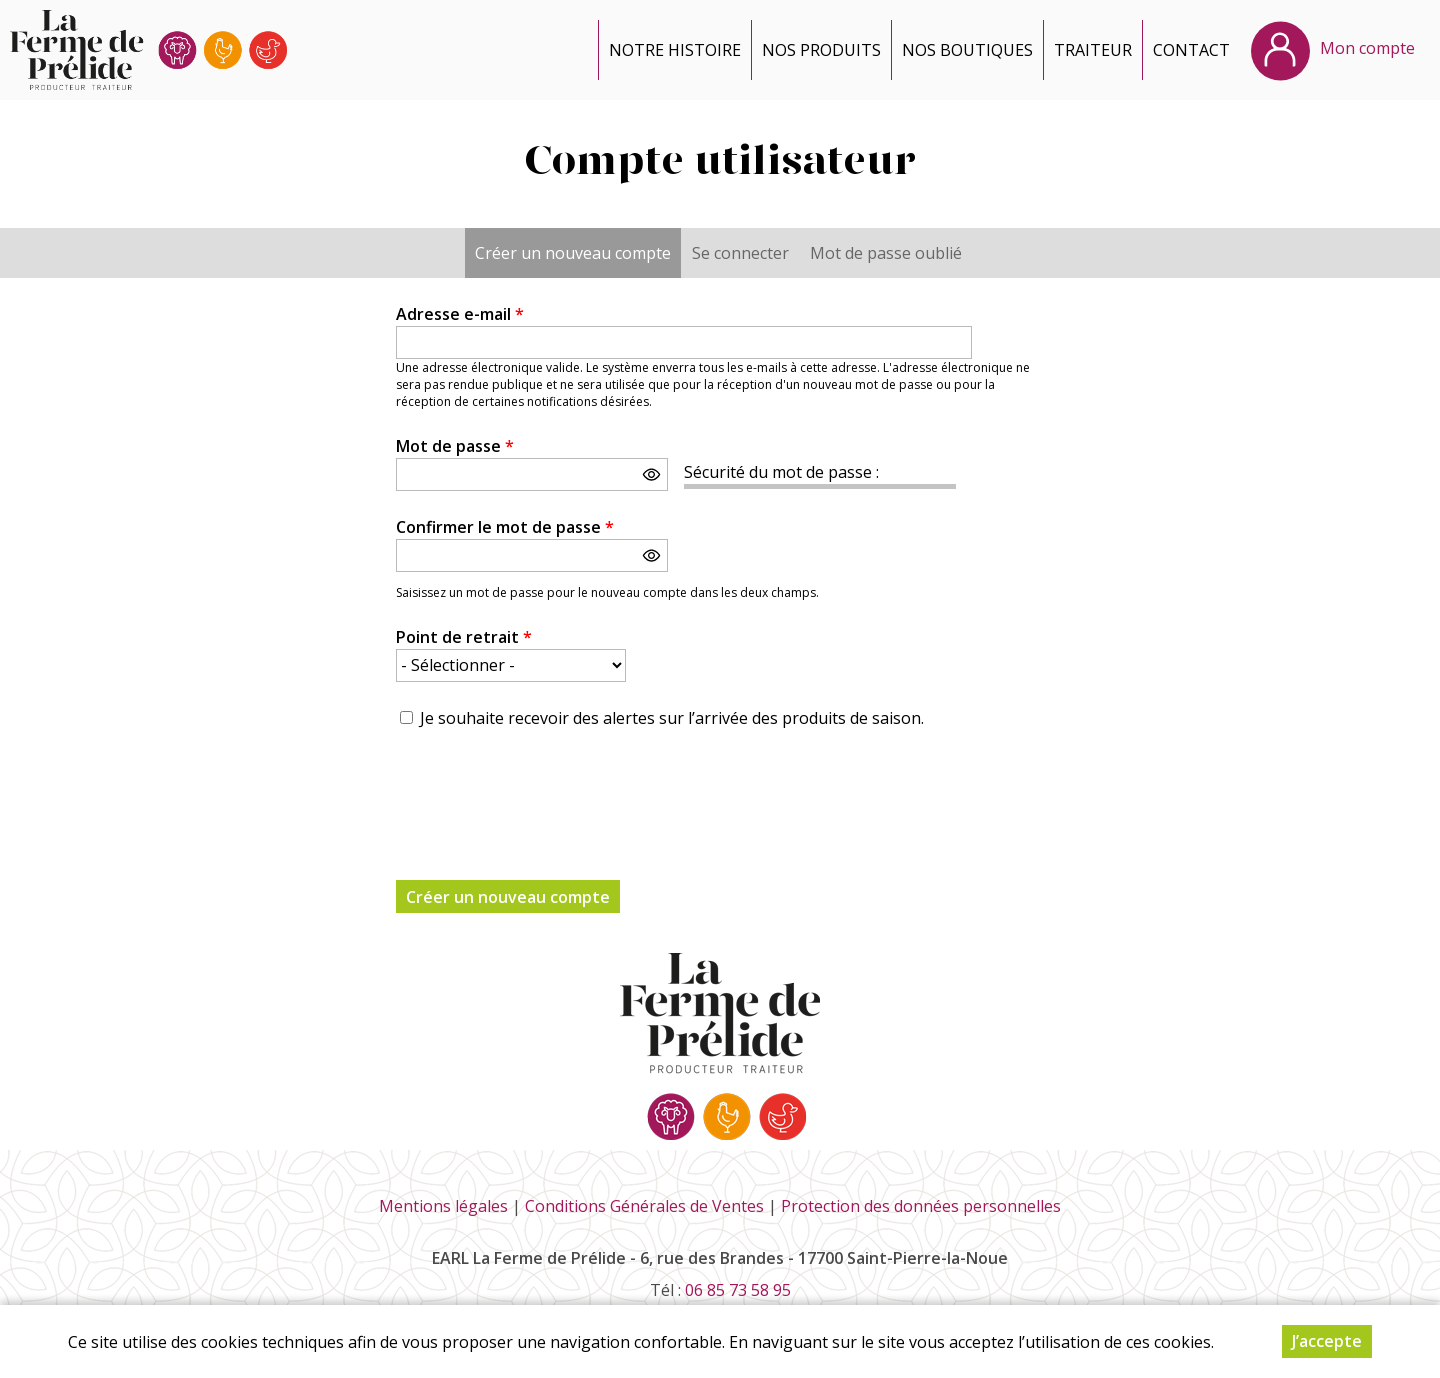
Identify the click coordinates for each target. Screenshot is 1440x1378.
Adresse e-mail (460, 314)
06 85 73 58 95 (738, 1290)
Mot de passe (455, 446)
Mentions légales (443, 1206)
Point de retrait (464, 637)
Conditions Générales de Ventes (644, 1206)
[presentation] (548, 793)
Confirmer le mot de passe (505, 527)
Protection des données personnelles (921, 1206)
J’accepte (1327, 1341)
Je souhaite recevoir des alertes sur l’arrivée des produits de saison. (672, 718)
